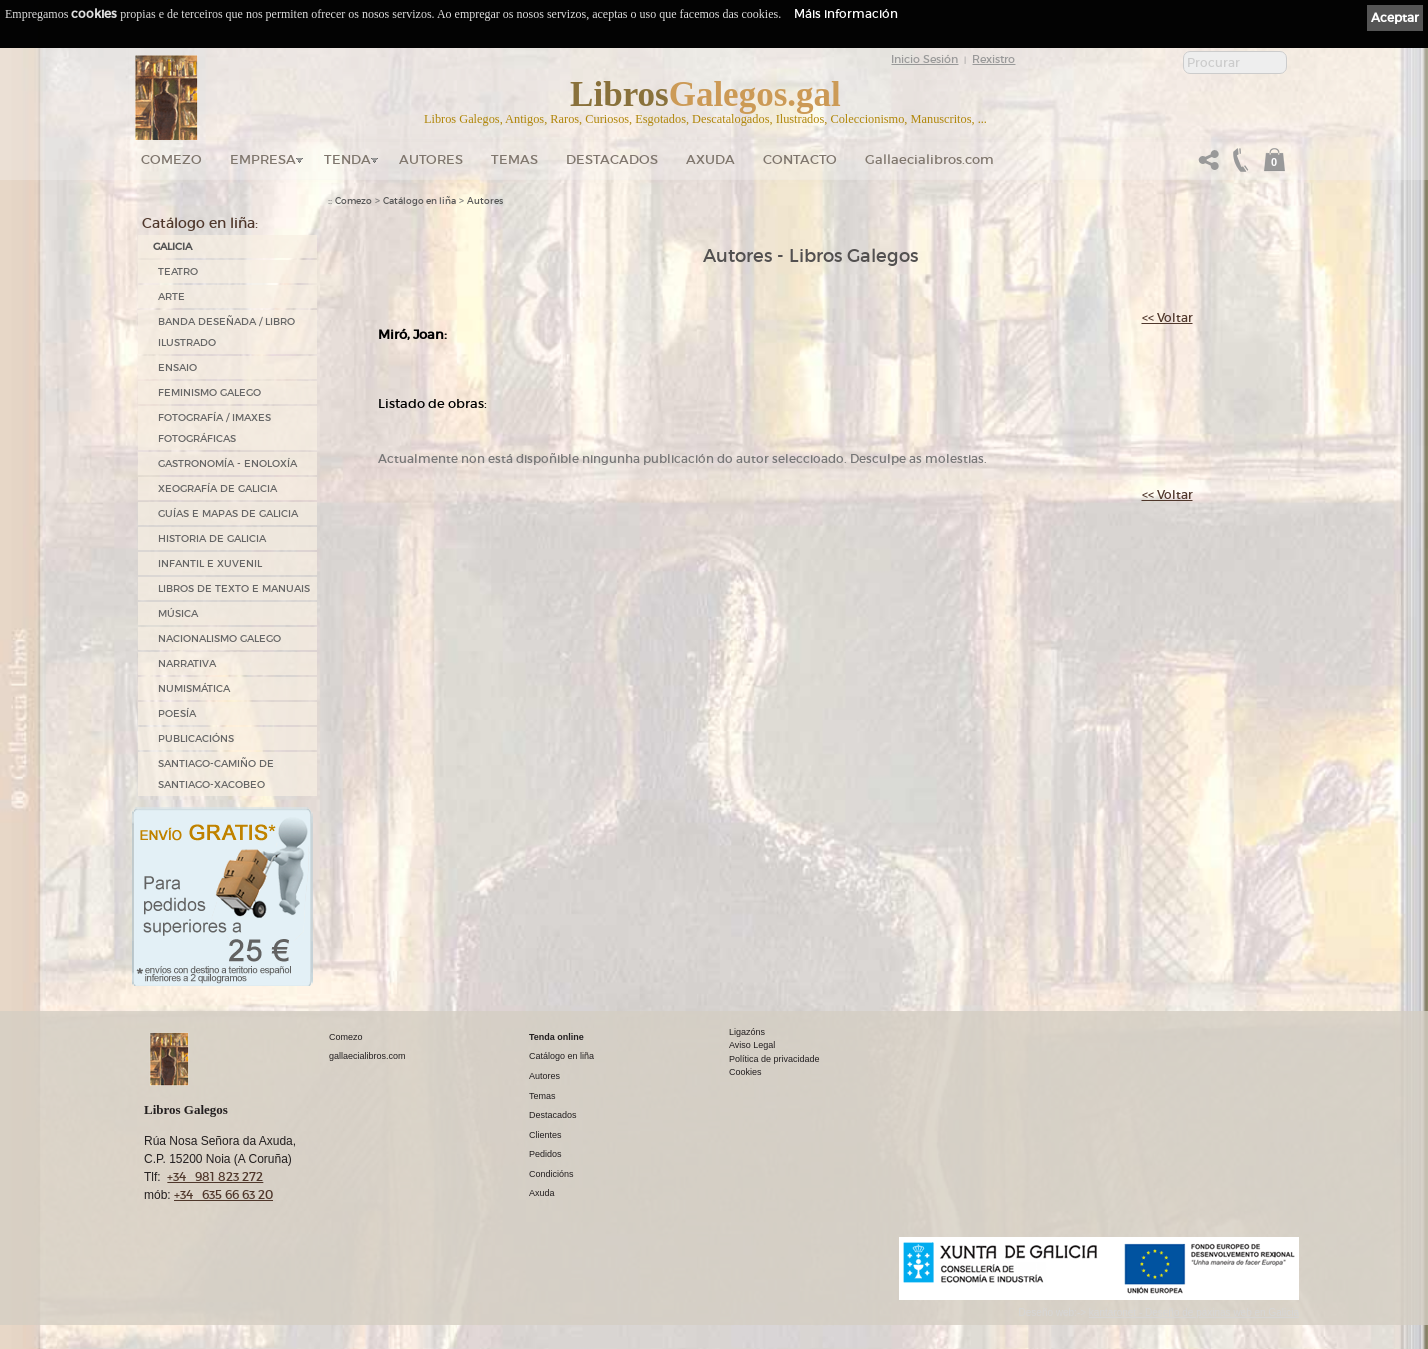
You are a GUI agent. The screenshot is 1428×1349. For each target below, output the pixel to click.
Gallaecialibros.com (929, 159)
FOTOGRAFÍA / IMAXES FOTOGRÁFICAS (214, 428)
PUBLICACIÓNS (196, 738)
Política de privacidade (774, 1059)
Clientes (545, 1135)
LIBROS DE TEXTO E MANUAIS (234, 588)
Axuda (710, 159)
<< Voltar (1167, 317)
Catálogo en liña (419, 201)
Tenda (347, 159)
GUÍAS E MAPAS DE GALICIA (228, 513)
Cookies (745, 1072)
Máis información (846, 13)
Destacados (553, 1115)
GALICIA (172, 246)
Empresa (263, 159)
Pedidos (545, 1154)
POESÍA (177, 713)
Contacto (800, 159)
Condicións (551, 1174)
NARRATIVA (187, 663)
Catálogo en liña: (200, 223)
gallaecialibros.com (367, 1056)
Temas (514, 159)
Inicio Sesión (924, 59)
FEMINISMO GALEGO (209, 392)
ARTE (171, 296)
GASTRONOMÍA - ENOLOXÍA (227, 463)
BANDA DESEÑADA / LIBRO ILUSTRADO (226, 332)
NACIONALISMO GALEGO (219, 638)
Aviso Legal (752, 1045)
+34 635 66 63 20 (223, 1194)
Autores (431, 159)
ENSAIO (177, 367)
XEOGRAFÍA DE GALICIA (217, 488)
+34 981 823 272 (215, 1176)
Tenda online (556, 1037)
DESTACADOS (612, 159)
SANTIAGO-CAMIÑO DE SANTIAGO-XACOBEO (216, 774)
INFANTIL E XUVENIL (210, 563)
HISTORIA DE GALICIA (212, 538)
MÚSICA (178, 613)
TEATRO (178, 271)
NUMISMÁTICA (194, 688)
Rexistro (993, 59)
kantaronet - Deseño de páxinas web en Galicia (1194, 1312)
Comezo (171, 159)
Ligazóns (747, 1032)
